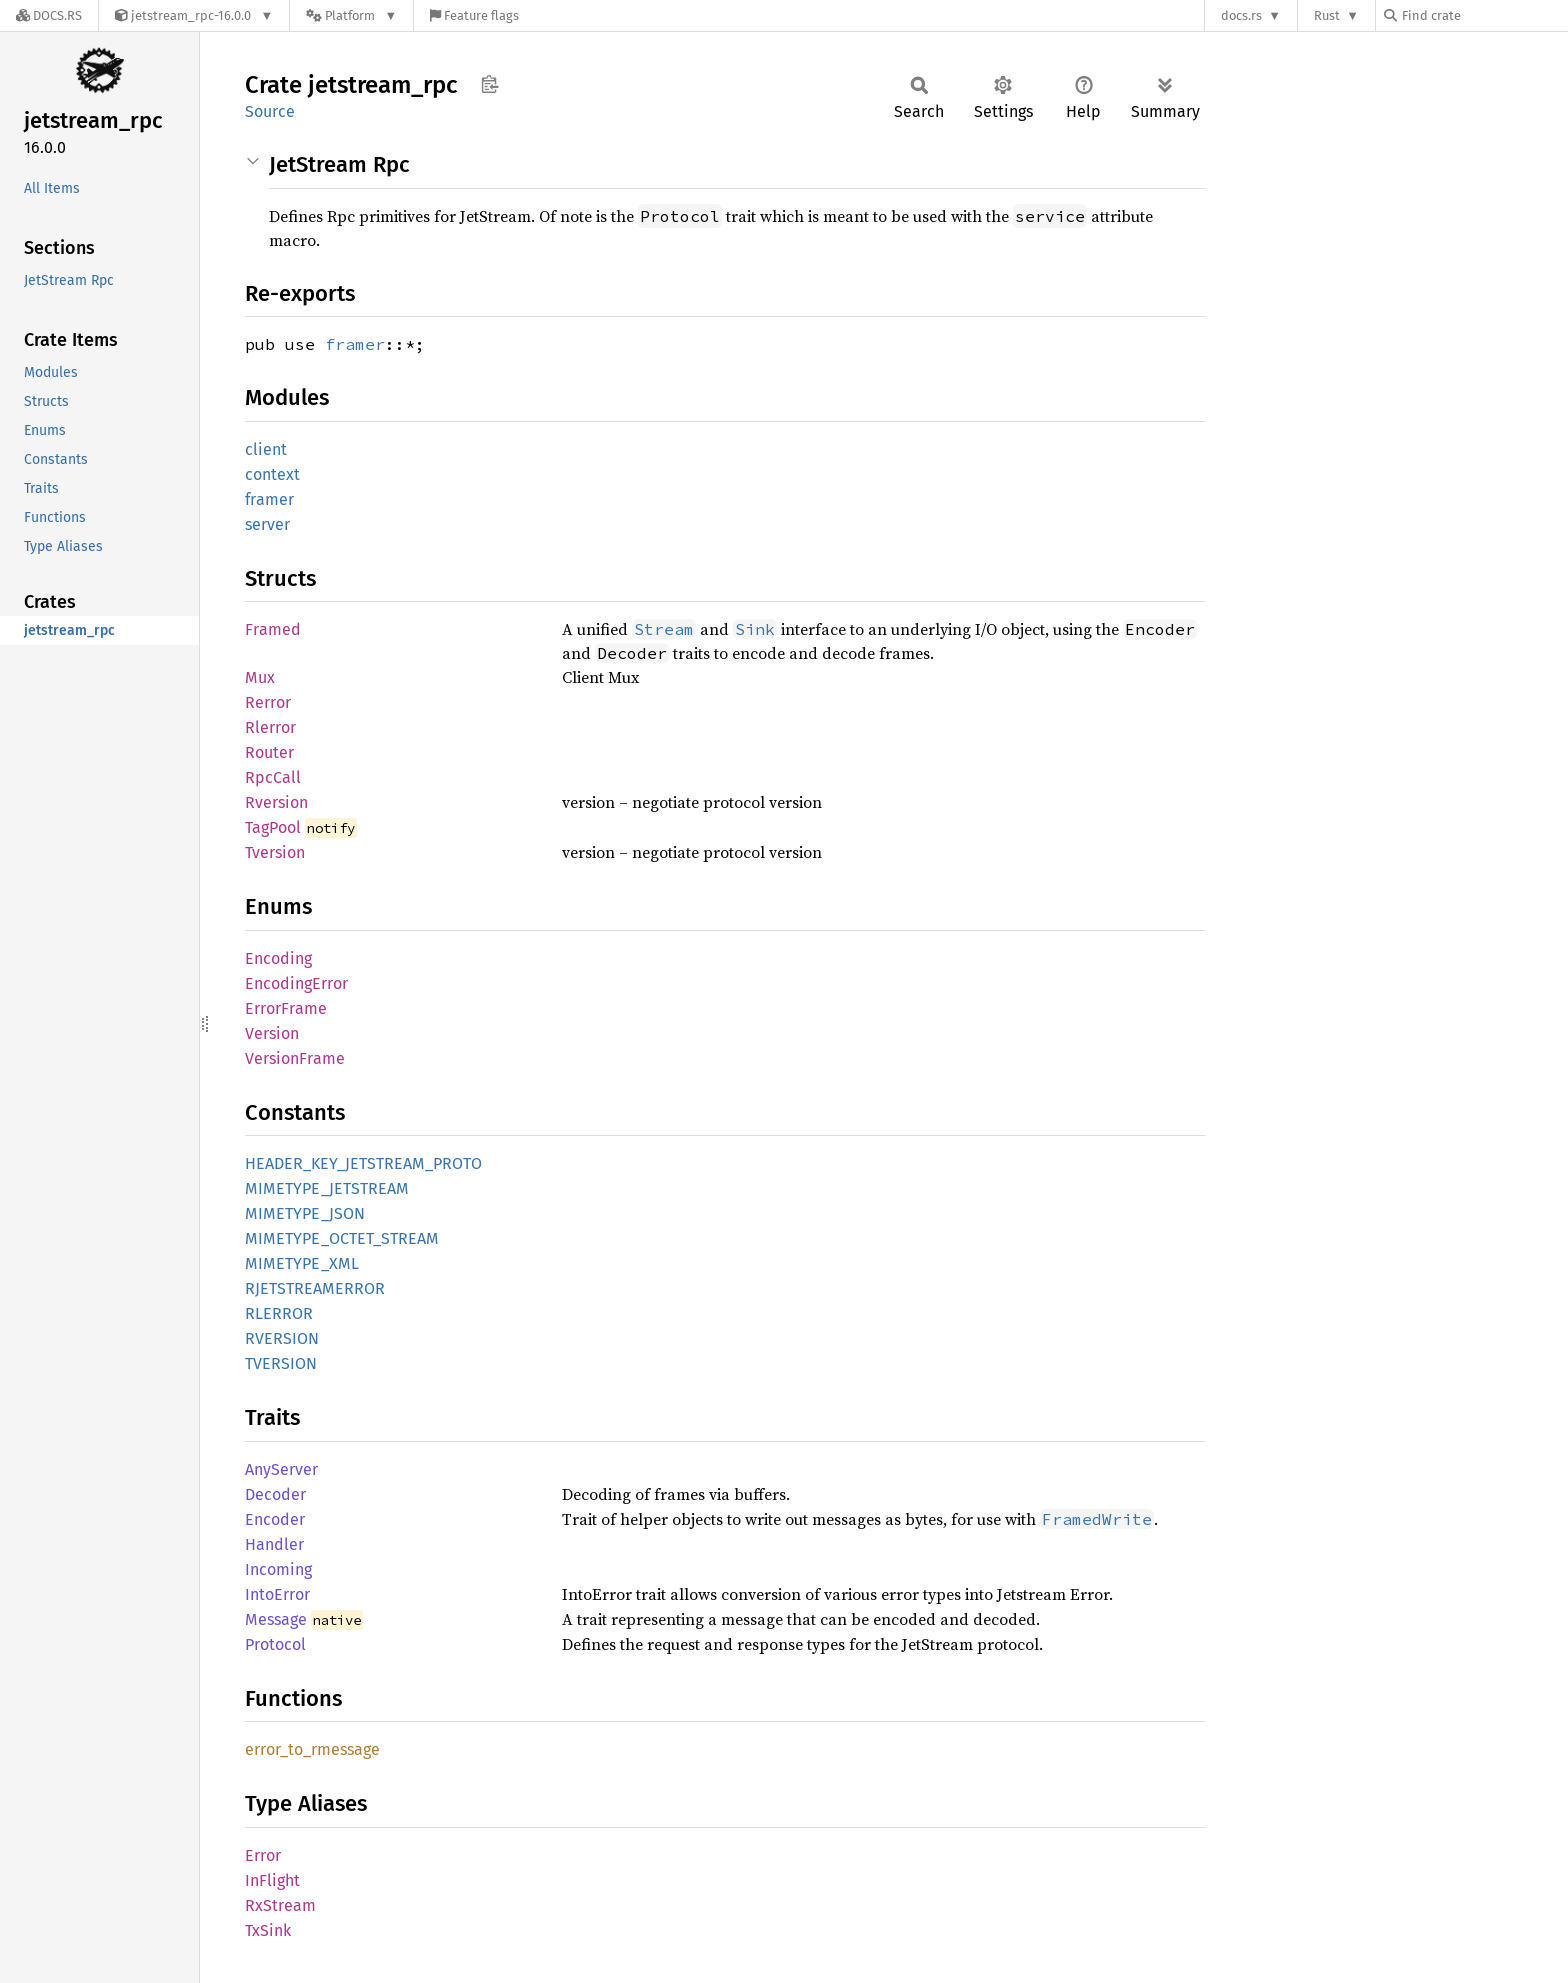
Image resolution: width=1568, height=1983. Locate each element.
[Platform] (351, 15)
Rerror (268, 702)
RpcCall (273, 777)
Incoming (278, 1569)
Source (270, 111)
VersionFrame (295, 1058)
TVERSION (281, 1363)
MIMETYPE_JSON (305, 1213)
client (266, 449)
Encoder (275, 1519)
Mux (260, 677)
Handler (274, 1544)
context (272, 474)
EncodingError (296, 983)
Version (272, 1033)
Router (269, 752)
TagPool (273, 827)
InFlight (272, 1880)
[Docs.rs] (49, 15)
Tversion (275, 852)
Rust (1327, 15)
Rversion (276, 802)
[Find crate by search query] (1484, 15)
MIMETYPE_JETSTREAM (327, 1188)
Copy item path (489, 84)
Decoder (275, 1494)
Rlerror (270, 727)
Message (276, 1619)
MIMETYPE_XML (302, 1263)
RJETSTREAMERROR (315, 1288)
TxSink (268, 1930)
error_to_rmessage (312, 1749)
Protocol (275, 1644)
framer (355, 344)
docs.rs (1241, 15)
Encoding (278, 958)
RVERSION (282, 1338)
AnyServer (281, 1469)
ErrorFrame (286, 1008)
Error (263, 1855)
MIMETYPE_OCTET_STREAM (342, 1238)
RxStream (280, 1905)
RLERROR (279, 1313)
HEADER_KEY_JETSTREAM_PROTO (363, 1163)
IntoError (277, 1594)
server (267, 524)
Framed (273, 629)
